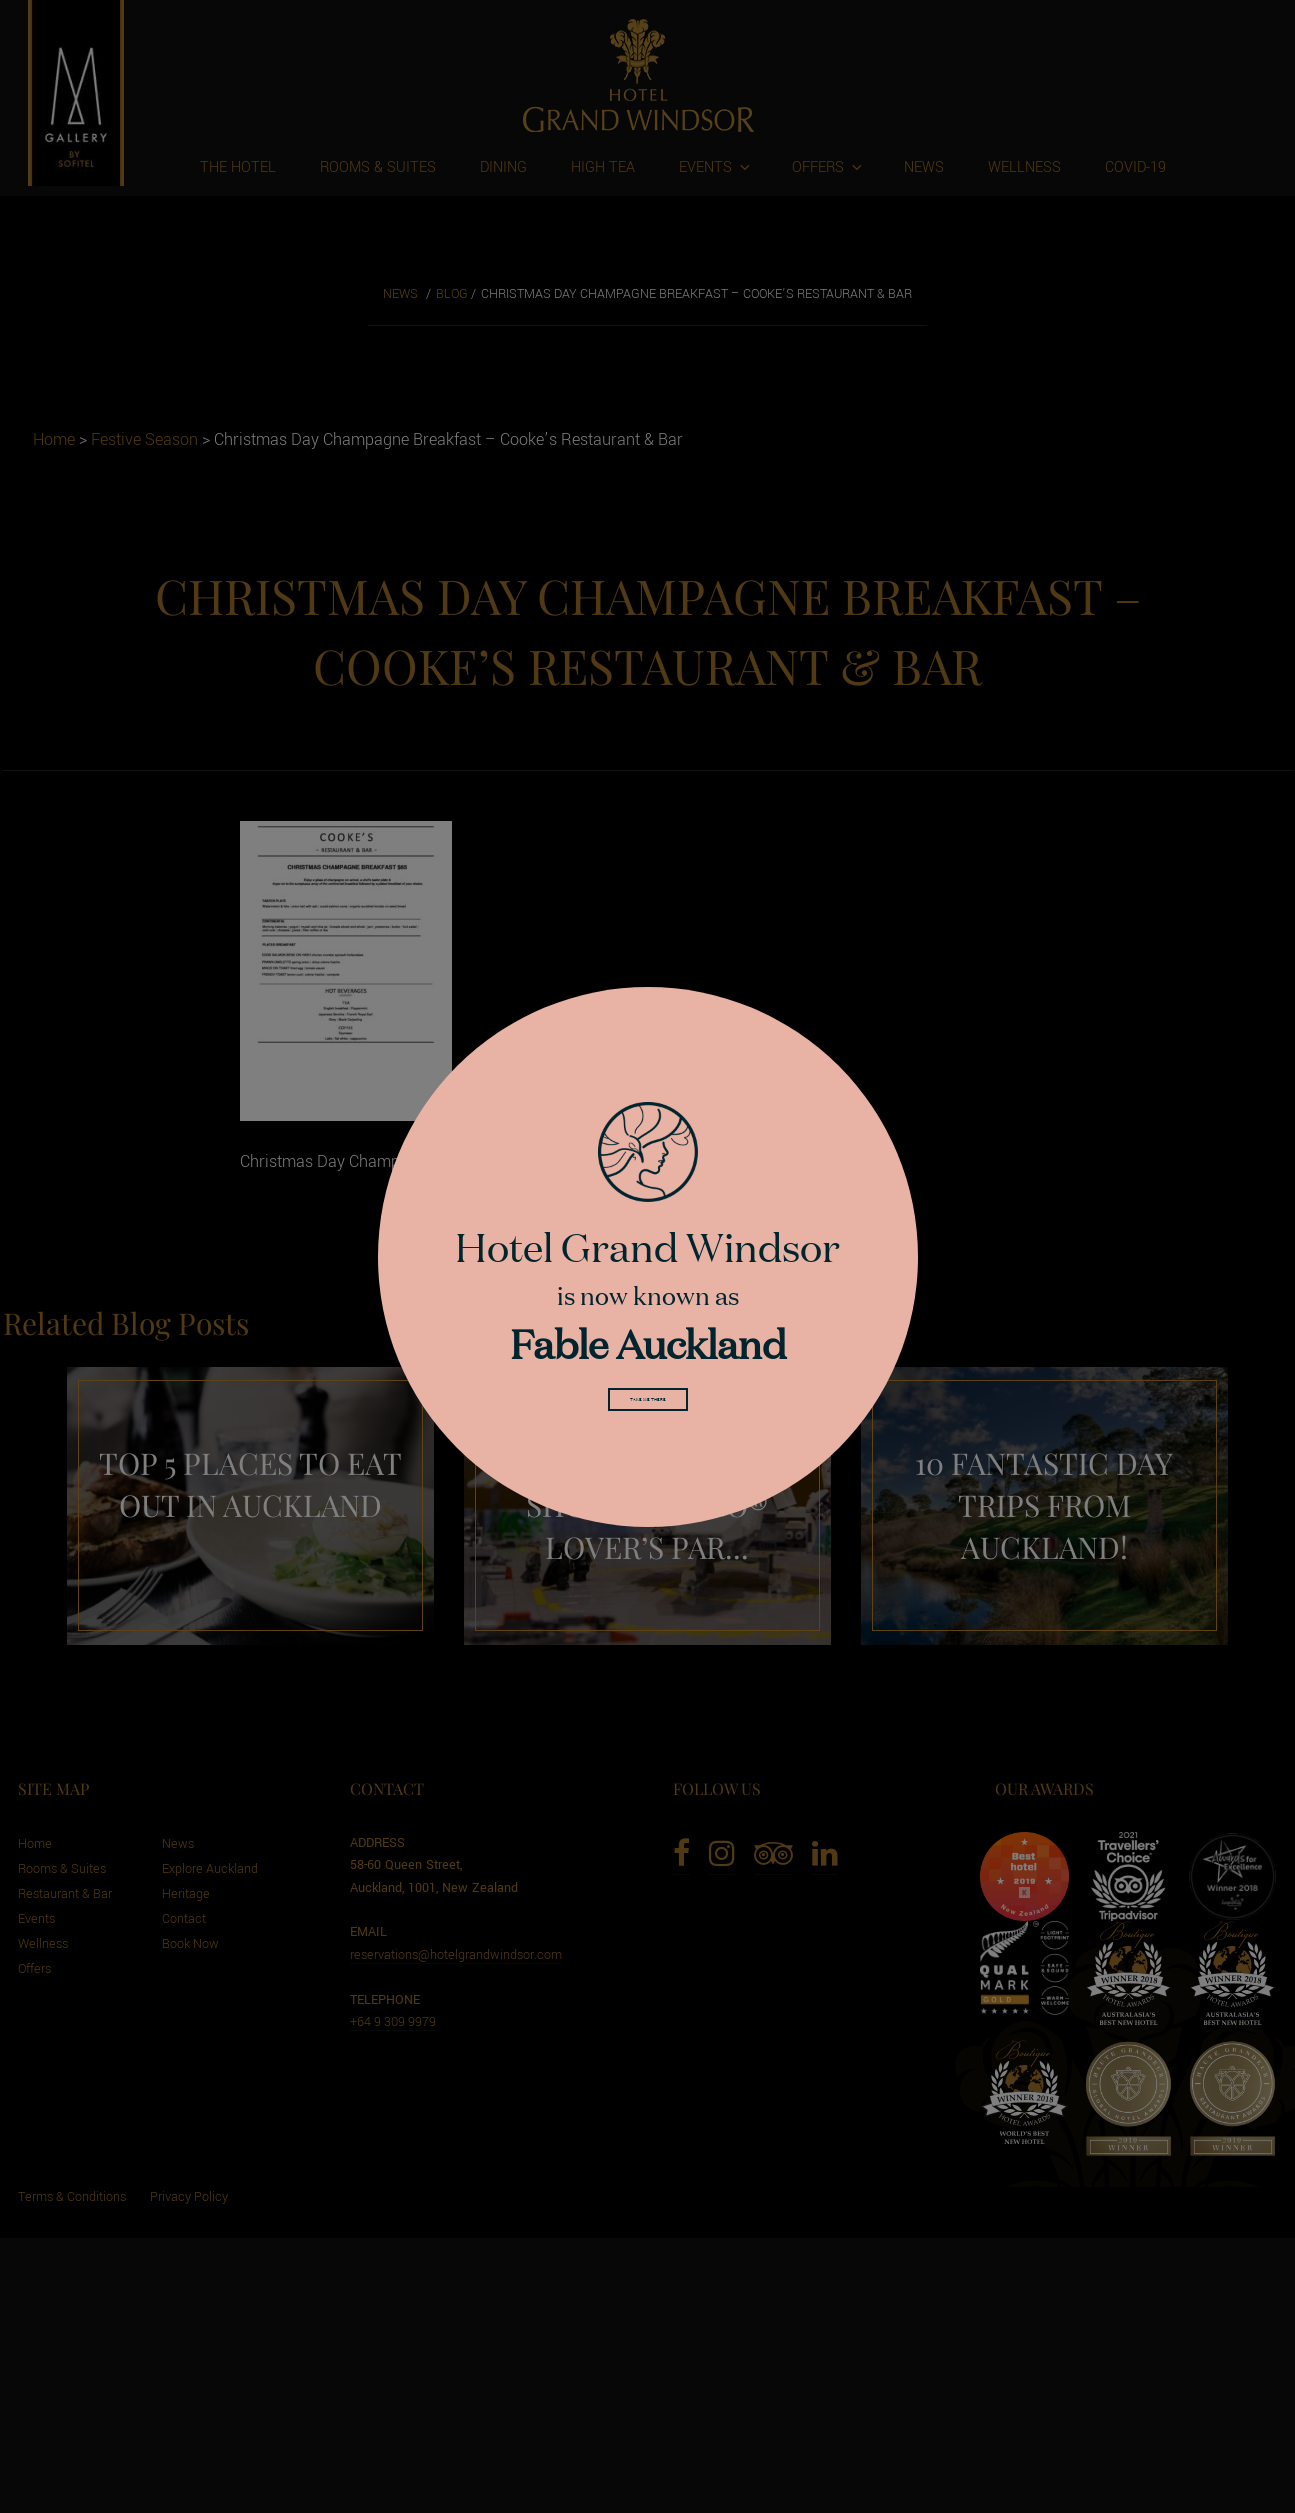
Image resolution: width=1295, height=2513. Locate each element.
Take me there (648, 1405)
